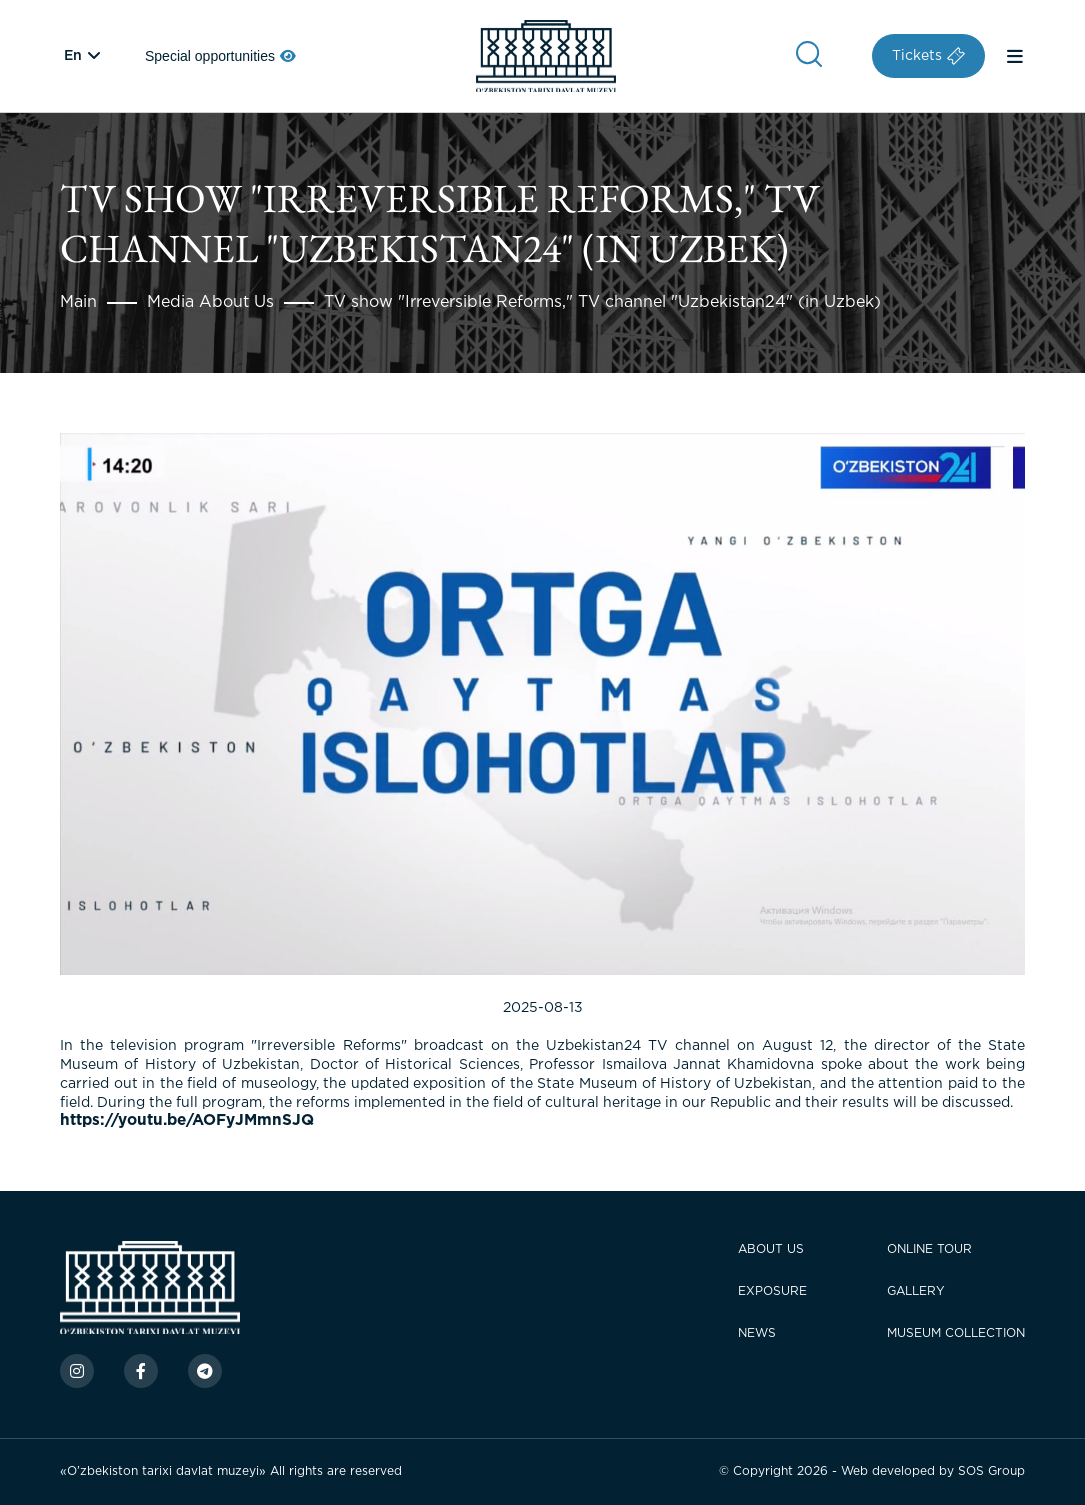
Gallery (916, 1291)
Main (78, 302)
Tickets (928, 56)
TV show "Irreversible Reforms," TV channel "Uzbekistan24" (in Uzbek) (602, 302)
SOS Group (991, 1471)
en (73, 56)
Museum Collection (956, 1333)
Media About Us (210, 302)
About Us (771, 1249)
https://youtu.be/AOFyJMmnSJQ (187, 1120)
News (757, 1333)
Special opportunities (220, 56)
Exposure (772, 1291)
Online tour (929, 1249)
